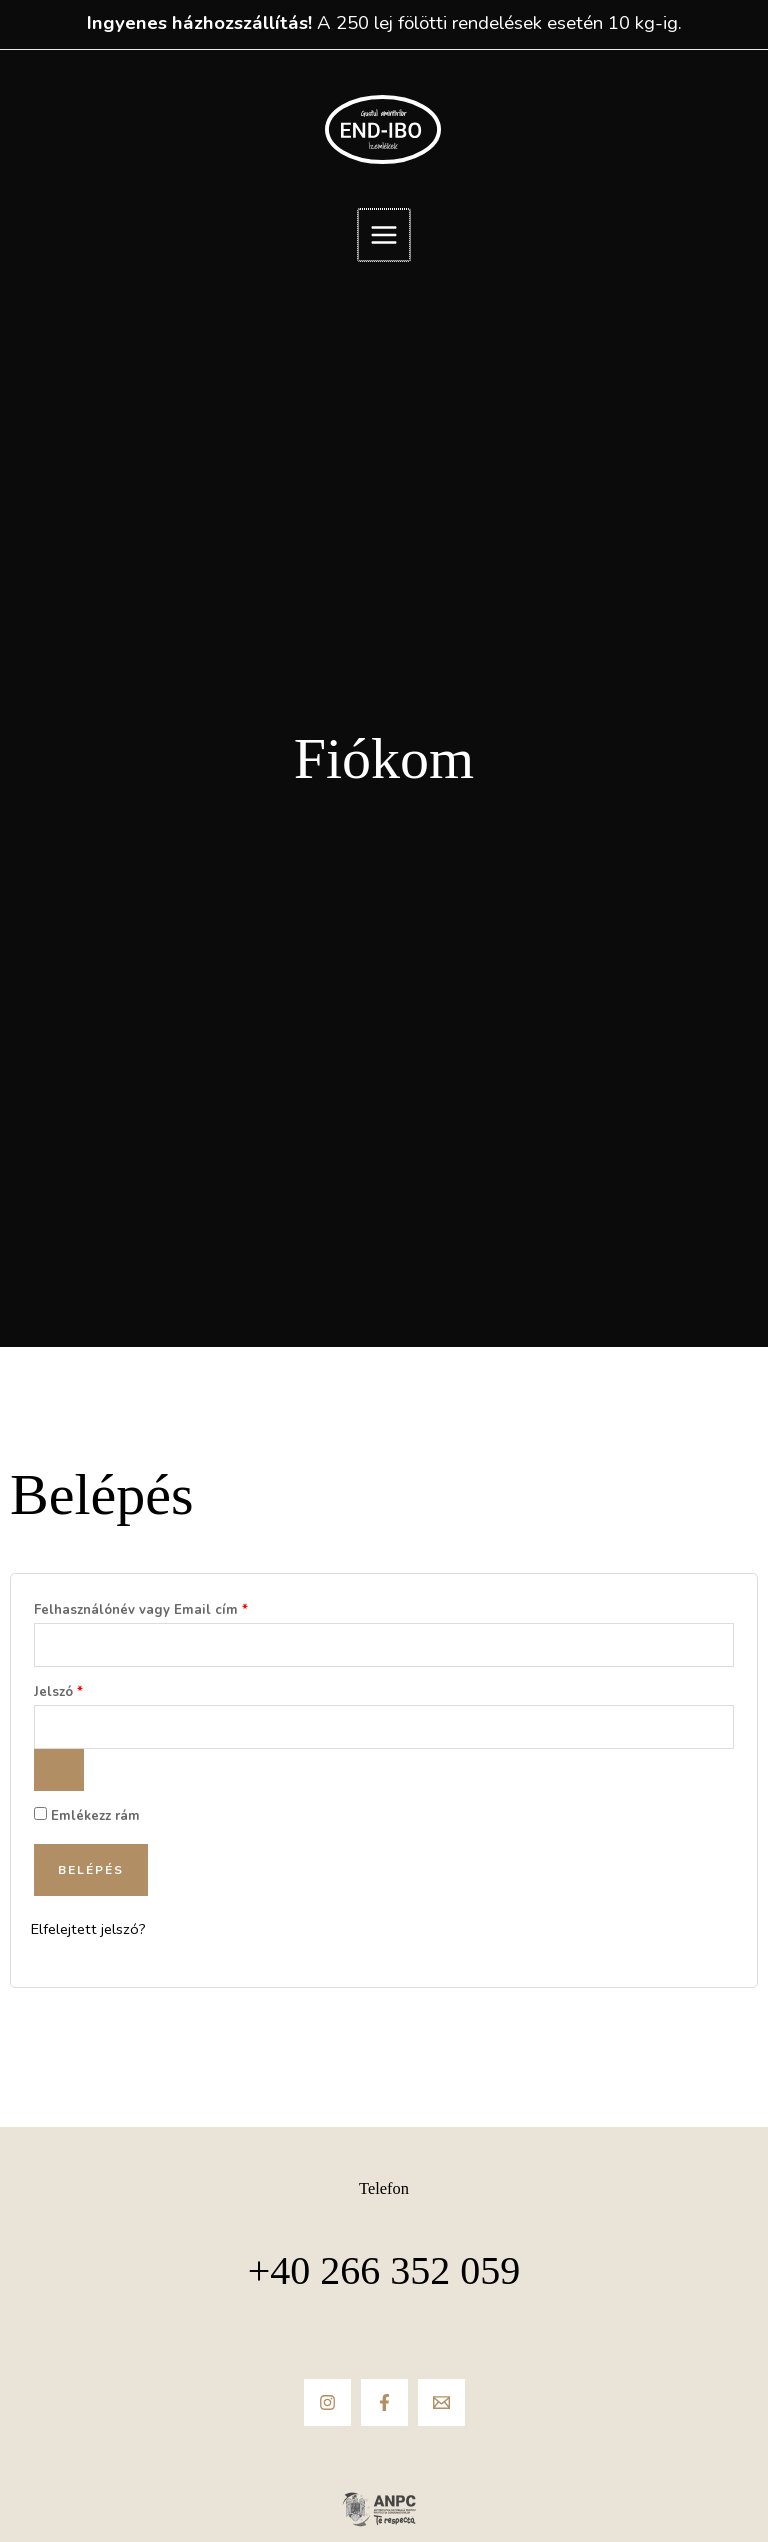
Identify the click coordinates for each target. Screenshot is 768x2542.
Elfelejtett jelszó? (88, 1929)
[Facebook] (384, 2402)
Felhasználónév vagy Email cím (169, 1608)
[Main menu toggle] (384, 236)
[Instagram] (327, 2402)
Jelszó (86, 1690)
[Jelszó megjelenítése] (59, 1770)
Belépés (91, 1870)
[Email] (441, 2402)
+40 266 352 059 (384, 2270)
